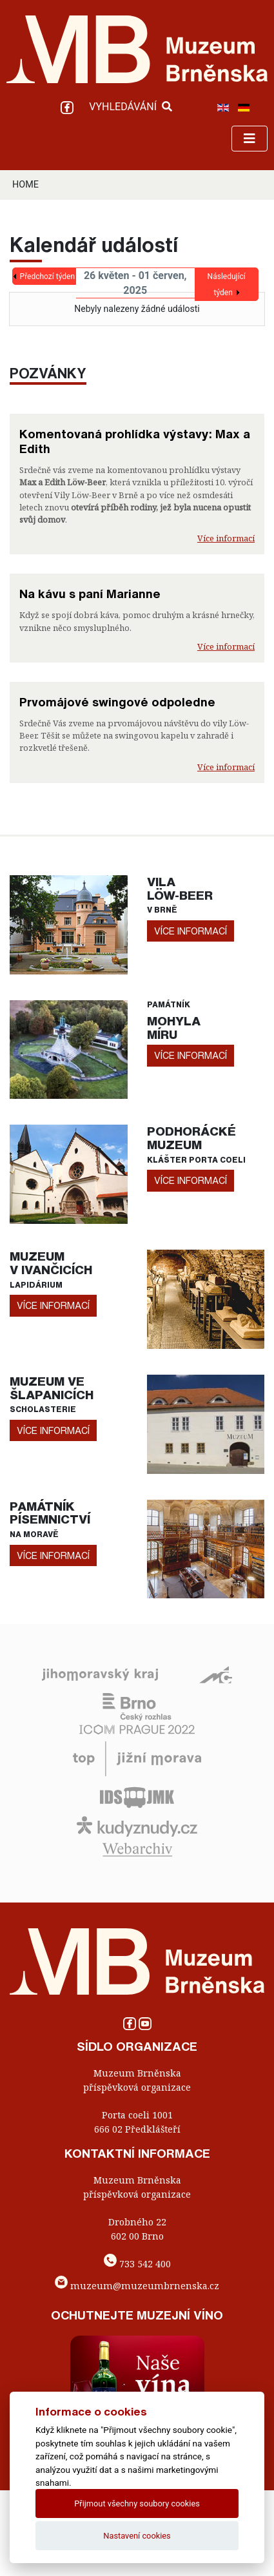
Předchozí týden (47, 276)
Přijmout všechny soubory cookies (137, 2503)
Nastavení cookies (136, 2536)
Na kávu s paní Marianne (90, 594)
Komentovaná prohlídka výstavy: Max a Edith (134, 441)
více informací (190, 931)
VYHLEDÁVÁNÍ (130, 107)
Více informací (226, 538)
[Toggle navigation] (249, 138)
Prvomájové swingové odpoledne (117, 702)
